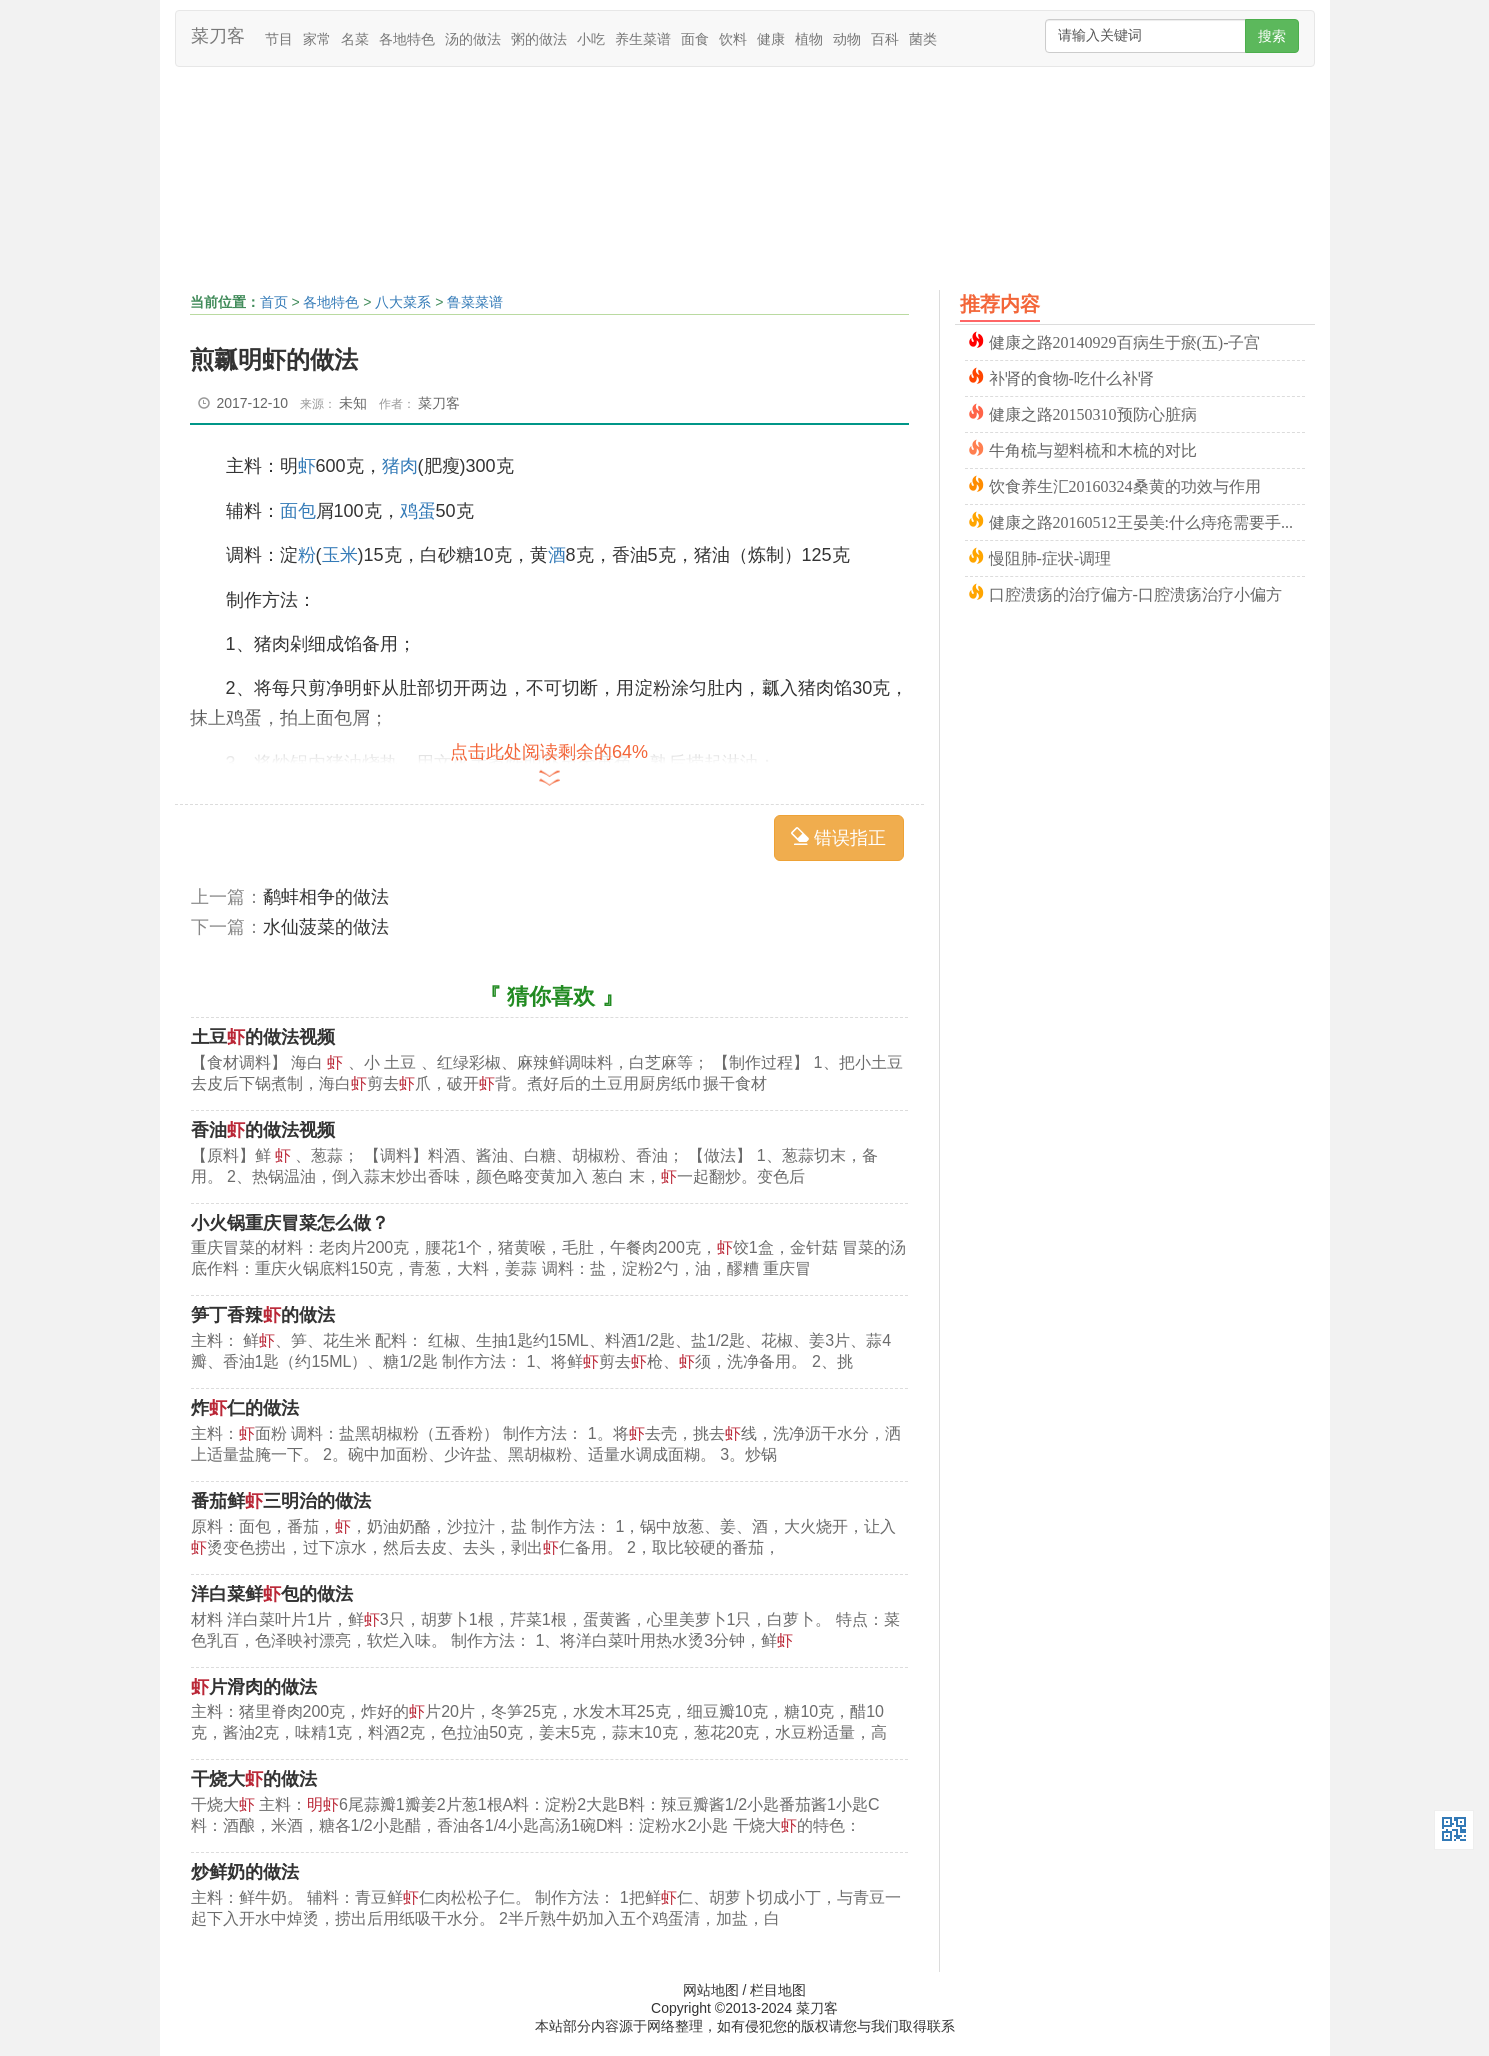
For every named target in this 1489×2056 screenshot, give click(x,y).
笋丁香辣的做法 (263, 1315)
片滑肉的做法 (254, 1687)
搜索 (1272, 36)
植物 (809, 39)
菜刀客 (218, 36)
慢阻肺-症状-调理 (1050, 556)
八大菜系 (403, 302)
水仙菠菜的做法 (326, 927)
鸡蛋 (418, 511)
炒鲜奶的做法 (245, 1872)
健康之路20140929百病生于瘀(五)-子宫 (1125, 340)
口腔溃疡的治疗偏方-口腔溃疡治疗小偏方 (1135, 592)
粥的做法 (539, 39)
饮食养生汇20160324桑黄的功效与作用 (1125, 484)
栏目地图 (778, 1990)
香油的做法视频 (263, 1130)
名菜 (355, 39)
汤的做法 (473, 39)
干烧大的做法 (254, 1779)
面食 (695, 39)
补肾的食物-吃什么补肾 (1071, 376)
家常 (317, 39)
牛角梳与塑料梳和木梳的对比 (1093, 448)
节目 (279, 39)
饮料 (733, 39)
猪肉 (400, 466)
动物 (847, 39)
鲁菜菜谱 (475, 302)
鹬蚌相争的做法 (326, 897)
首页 (274, 302)
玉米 (340, 555)
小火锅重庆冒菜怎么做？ (290, 1223)
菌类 (923, 39)
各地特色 (407, 39)
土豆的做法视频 (263, 1037)
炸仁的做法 (245, 1408)
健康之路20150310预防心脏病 (1093, 412)
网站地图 (711, 1990)
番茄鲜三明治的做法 (281, 1501)
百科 (885, 39)
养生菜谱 (643, 39)
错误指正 (838, 837)
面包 (298, 511)
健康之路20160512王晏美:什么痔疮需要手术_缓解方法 (1147, 520)
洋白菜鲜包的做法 (272, 1594)
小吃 (591, 39)
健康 (771, 39)
